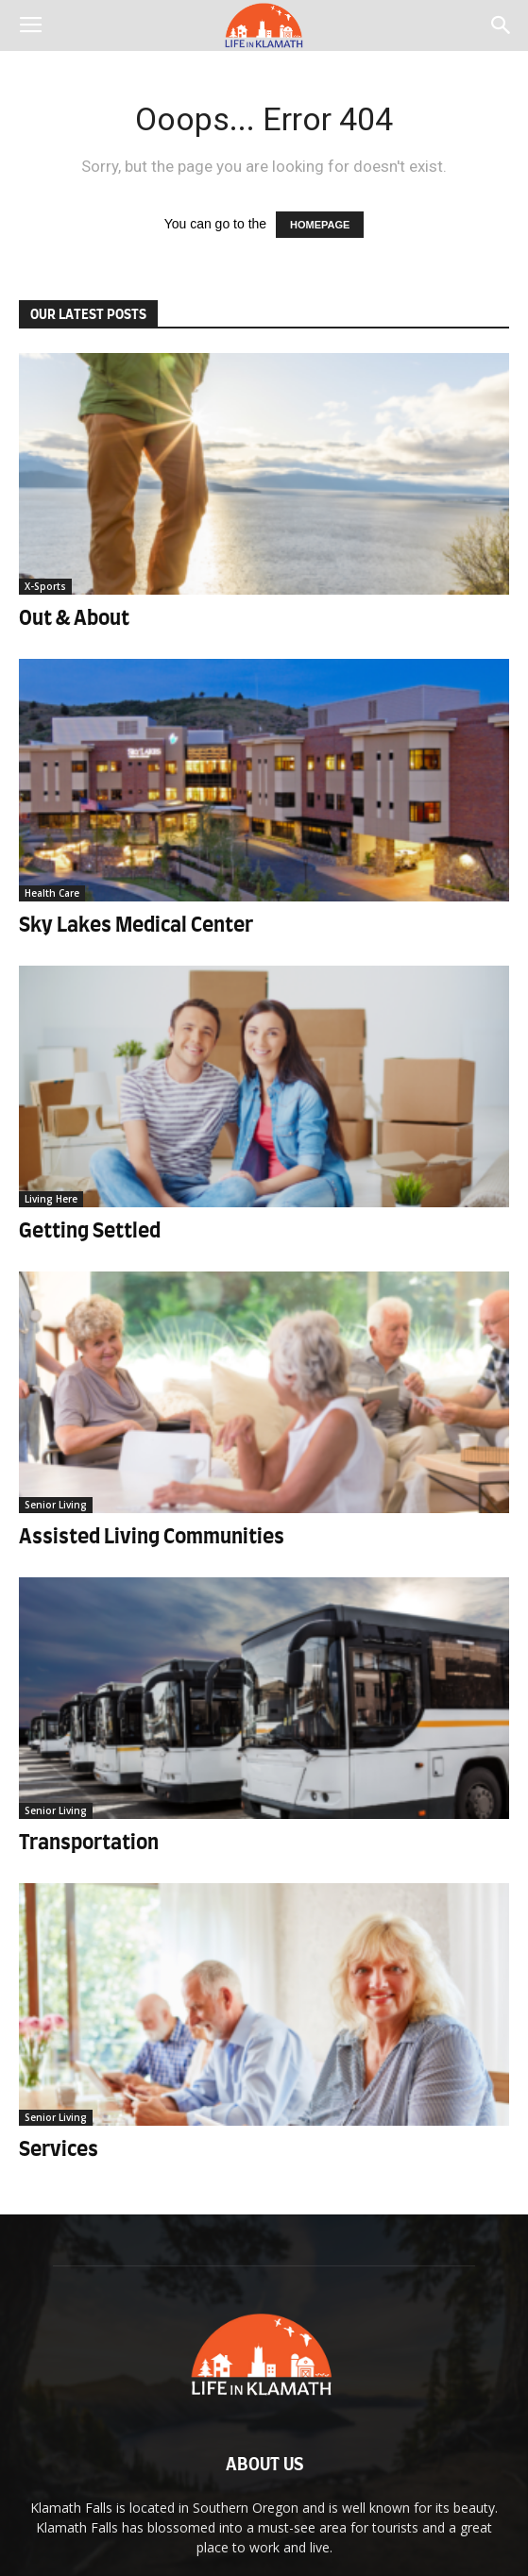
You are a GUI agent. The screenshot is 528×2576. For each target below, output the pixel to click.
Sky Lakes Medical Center (136, 925)
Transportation (89, 1843)
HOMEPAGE (319, 224)
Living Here (51, 1198)
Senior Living (56, 1504)
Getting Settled (90, 1231)
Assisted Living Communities (151, 1537)
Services (58, 2150)
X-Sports (45, 586)
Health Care (52, 893)
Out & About (74, 619)
